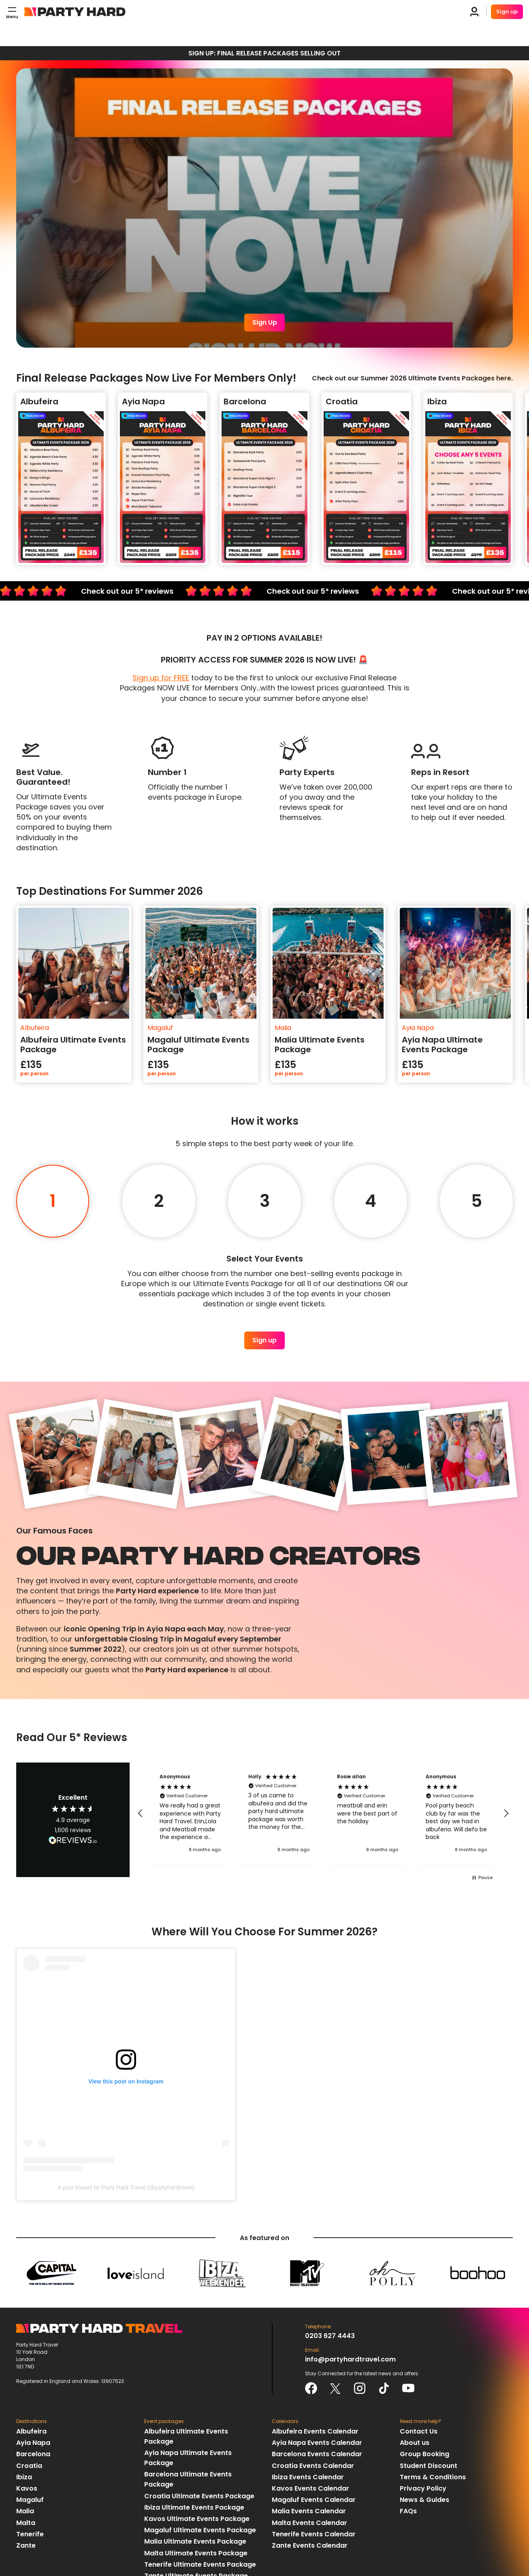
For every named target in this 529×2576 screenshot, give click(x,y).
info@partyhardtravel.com (350, 2359)
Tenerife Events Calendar (314, 2534)
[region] (323, 1813)
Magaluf (30, 2499)
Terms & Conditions (433, 2477)
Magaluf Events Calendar (314, 2499)
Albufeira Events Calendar (315, 2431)
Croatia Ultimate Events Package (199, 2496)
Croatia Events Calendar (313, 2465)
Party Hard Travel (75, 11)
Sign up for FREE (160, 678)
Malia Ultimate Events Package (195, 2541)
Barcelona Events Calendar (317, 2454)
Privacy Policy (423, 2488)
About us (414, 2442)
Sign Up (264, 322)
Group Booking (424, 2454)
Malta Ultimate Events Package (195, 2553)
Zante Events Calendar (310, 2545)
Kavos (26, 2488)
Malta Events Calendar (309, 2522)
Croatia (29, 2465)
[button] (140, 1813)
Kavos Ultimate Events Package (197, 2518)
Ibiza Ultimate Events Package (194, 2507)
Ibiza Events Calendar (308, 2477)
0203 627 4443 (330, 2335)
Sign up (507, 11)
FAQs (408, 2511)
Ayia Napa (33, 2442)
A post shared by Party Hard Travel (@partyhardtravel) (126, 2187)
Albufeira (31, 2431)
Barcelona (33, 2454)
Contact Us (418, 2431)
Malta (25, 2522)
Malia (25, 2511)
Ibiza (24, 2477)
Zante (26, 2545)
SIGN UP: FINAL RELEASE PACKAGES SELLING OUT (264, 53)
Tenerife (30, 2534)
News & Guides (424, 2499)
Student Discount (428, 2465)
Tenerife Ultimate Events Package (200, 2564)
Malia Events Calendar (309, 2511)
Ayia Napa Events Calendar (317, 2442)
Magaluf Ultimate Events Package (200, 2530)
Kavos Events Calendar (310, 2488)
